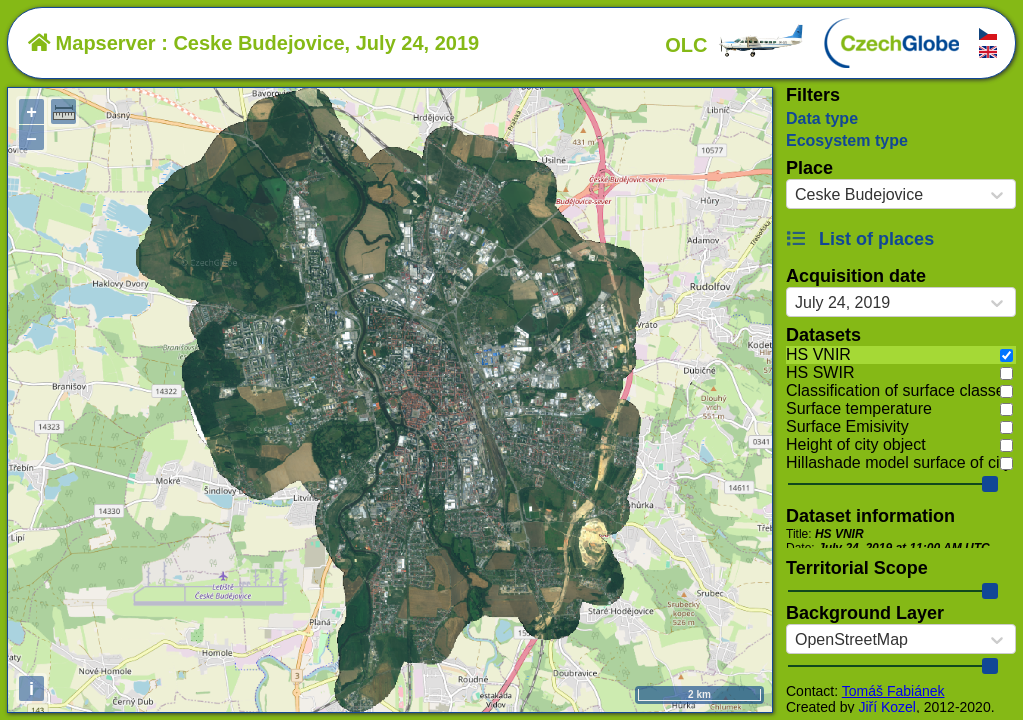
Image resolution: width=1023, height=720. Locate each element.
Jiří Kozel (887, 707)
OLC (735, 45)
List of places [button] (860, 239)
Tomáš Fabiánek (893, 691)
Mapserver (92, 43)
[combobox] (795, 195)
